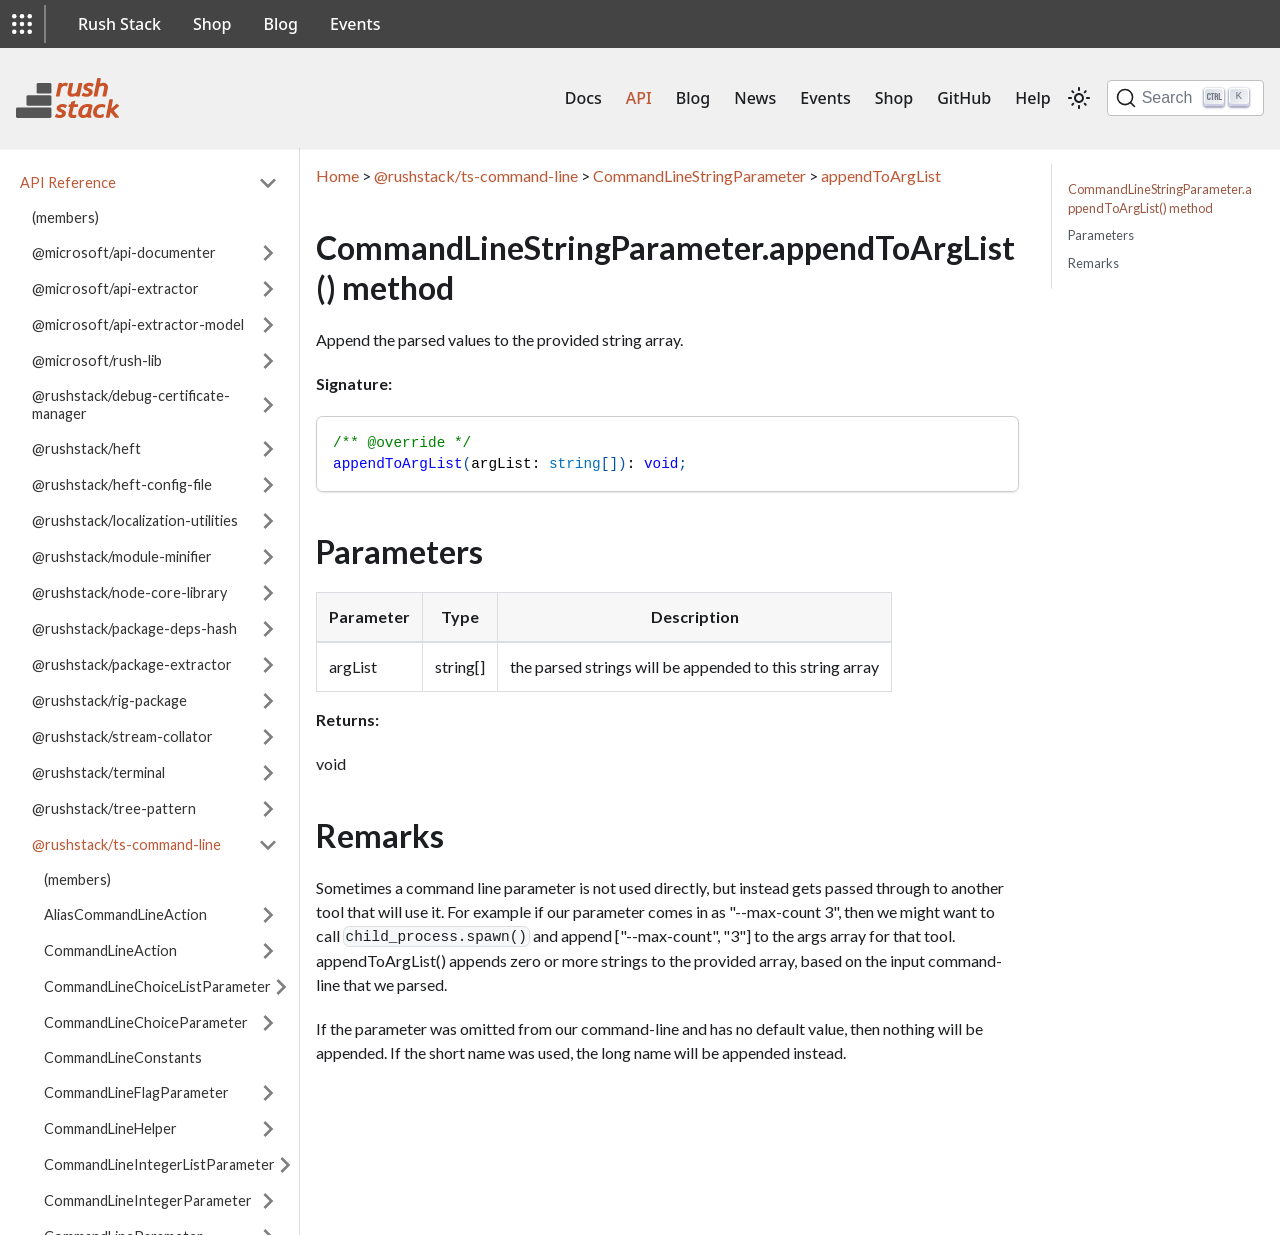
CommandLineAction (110, 950)
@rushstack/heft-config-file (122, 484)
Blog (281, 24)
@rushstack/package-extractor (132, 664)
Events (355, 24)
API (639, 98)
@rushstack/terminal (98, 772)
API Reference (68, 182)
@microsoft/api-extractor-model (138, 324)
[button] (22, 24)
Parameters (1101, 235)
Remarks (1093, 263)
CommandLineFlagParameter (136, 1092)
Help (1032, 98)
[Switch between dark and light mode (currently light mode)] (1079, 98)
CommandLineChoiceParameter (146, 1022)
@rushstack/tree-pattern (114, 808)
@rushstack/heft (86, 448)
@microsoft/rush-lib (97, 360)
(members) (65, 217)
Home (337, 175)
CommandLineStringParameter (699, 175)
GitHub (964, 98)
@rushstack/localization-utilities (135, 520)
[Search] (1185, 98)
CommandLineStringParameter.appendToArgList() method (1160, 198)
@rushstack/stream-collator (122, 736)
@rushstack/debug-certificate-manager (131, 404)
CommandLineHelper (110, 1128)
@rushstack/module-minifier (122, 556)
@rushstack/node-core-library (129, 592)
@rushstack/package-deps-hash (134, 628)
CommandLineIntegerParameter (148, 1200)
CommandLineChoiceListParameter (157, 986)
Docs (583, 98)
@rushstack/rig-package (109, 700)
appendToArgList (881, 175)
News (755, 98)
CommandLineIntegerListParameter (159, 1164)
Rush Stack (119, 24)
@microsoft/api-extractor (115, 288)
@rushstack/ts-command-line (126, 844)
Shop (212, 24)
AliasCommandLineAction (125, 914)
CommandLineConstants (123, 1057)
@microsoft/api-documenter (124, 252)
